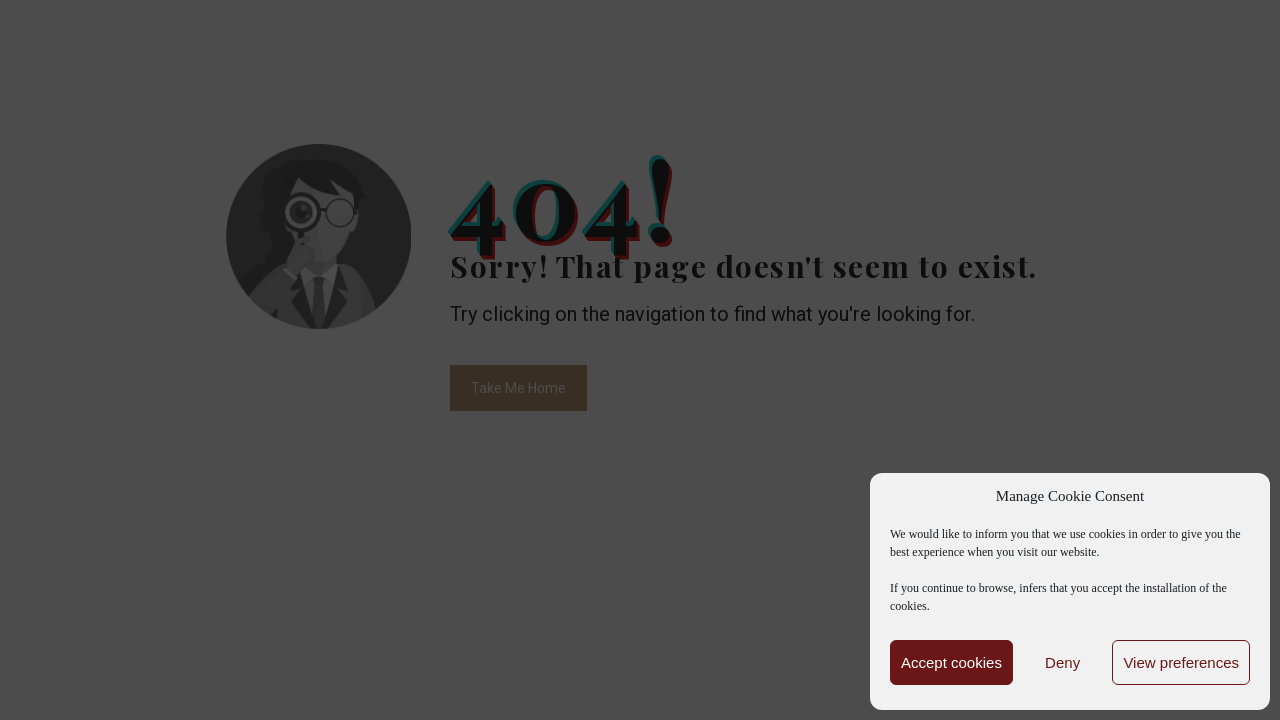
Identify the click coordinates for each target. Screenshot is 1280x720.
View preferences (1181, 662)
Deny (1062, 662)
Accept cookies (951, 662)
